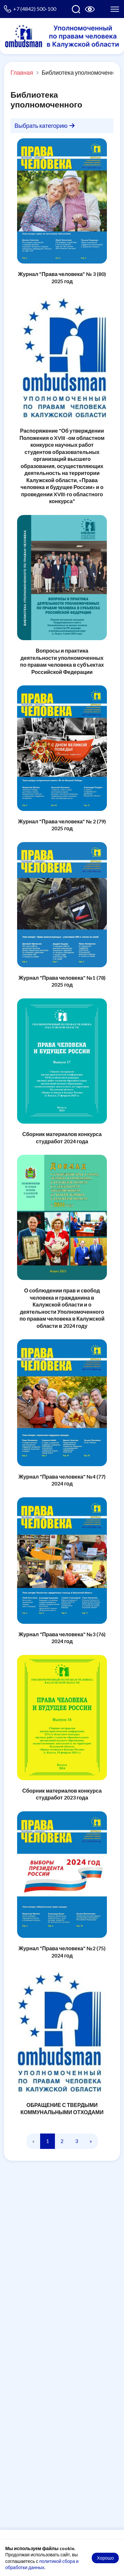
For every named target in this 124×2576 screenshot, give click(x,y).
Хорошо (105, 2558)
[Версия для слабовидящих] (90, 9)
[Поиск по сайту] (76, 9)
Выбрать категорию (44, 125)
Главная (22, 72)
